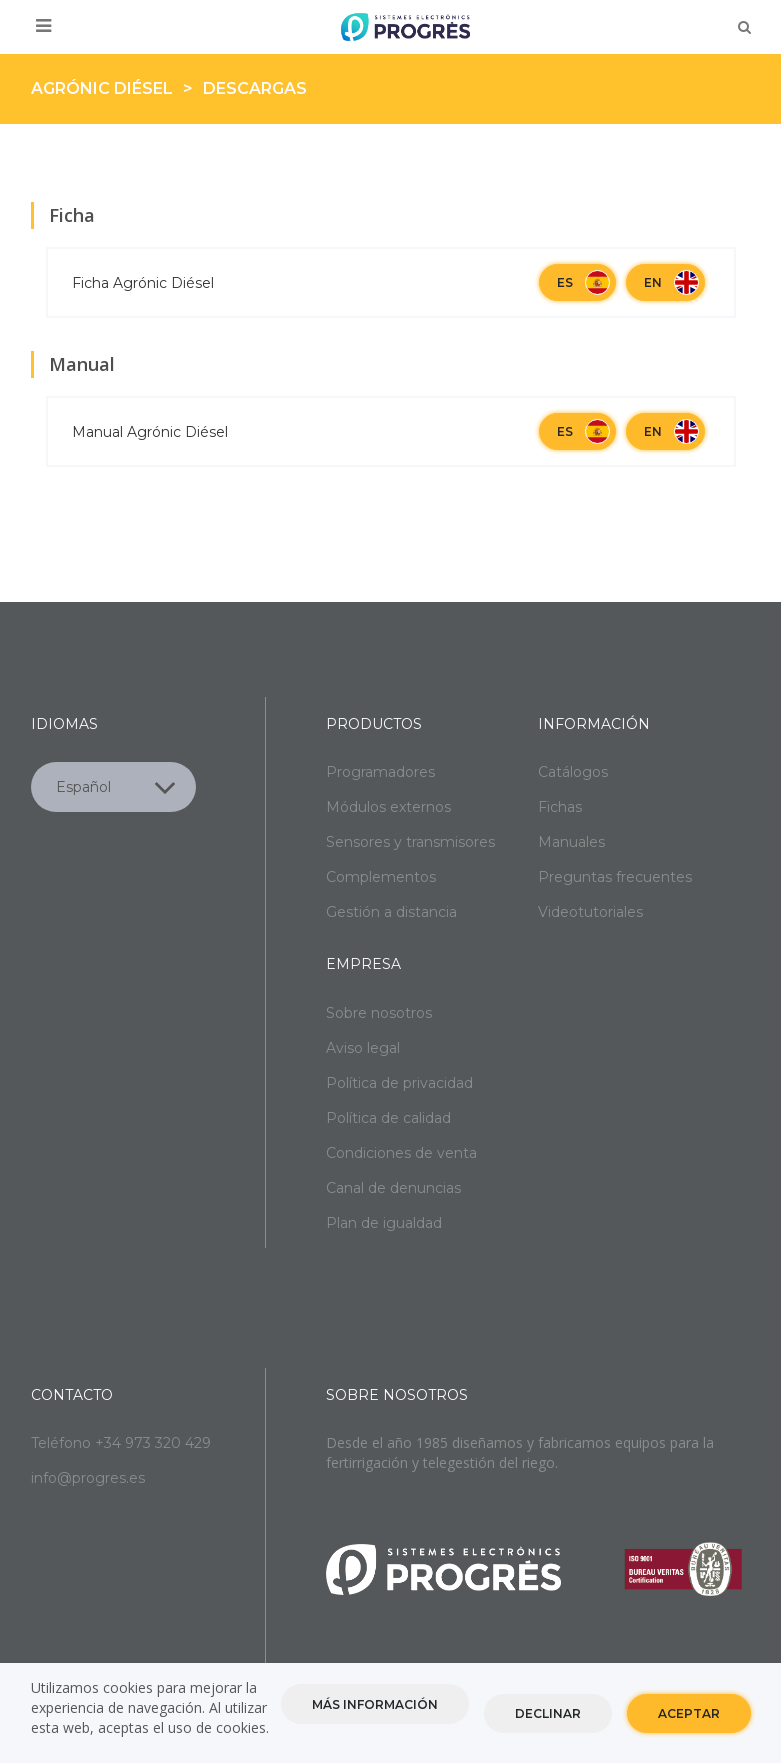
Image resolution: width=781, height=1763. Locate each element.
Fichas (560, 807)
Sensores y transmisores (410, 842)
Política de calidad (388, 1118)
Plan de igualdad (384, 1223)
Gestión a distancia (391, 912)
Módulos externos (388, 807)
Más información (375, 1708)
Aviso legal (363, 1048)
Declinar (548, 1717)
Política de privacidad (399, 1083)
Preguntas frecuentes (615, 877)
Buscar (745, 27)
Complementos (381, 877)
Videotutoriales (590, 912)
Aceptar (689, 1717)
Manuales (571, 842)
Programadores (380, 772)
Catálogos (573, 772)
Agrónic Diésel (102, 88)
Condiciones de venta (401, 1153)
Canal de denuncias (393, 1188)
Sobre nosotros (379, 1013)
